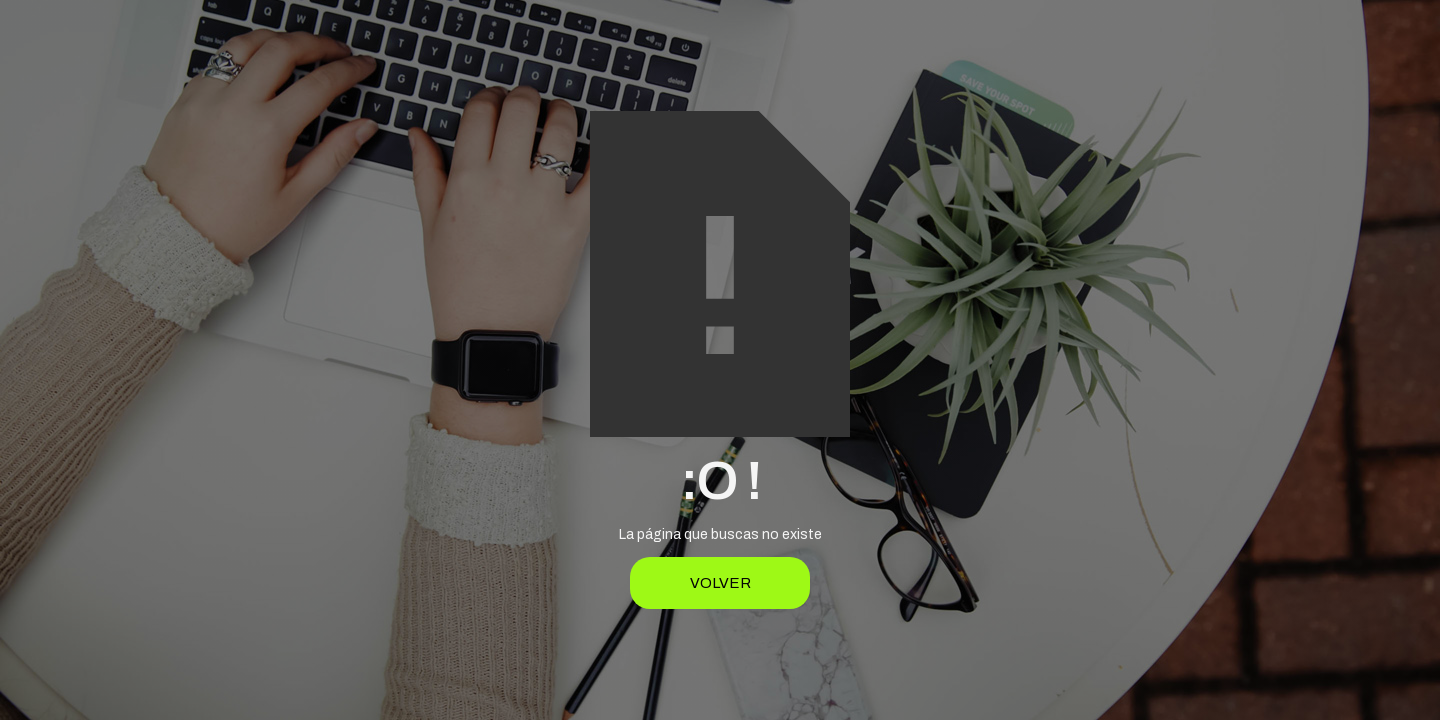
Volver (720, 583)
